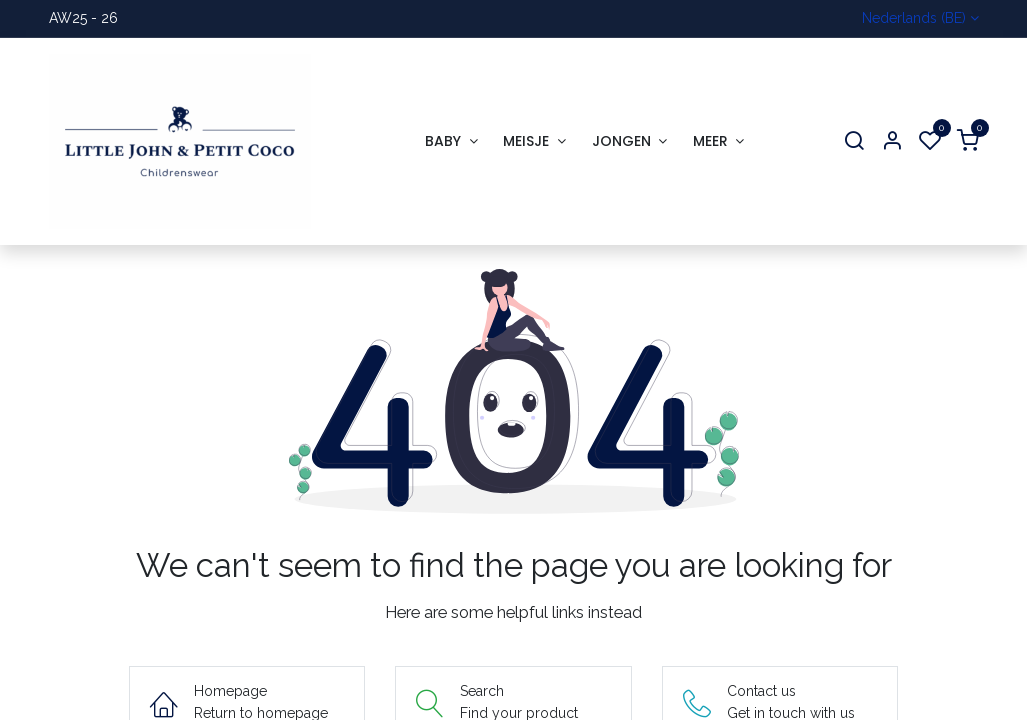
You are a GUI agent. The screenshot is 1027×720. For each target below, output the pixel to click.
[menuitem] (451, 141)
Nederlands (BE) (914, 18)
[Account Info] (892, 141)
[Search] (854, 141)
